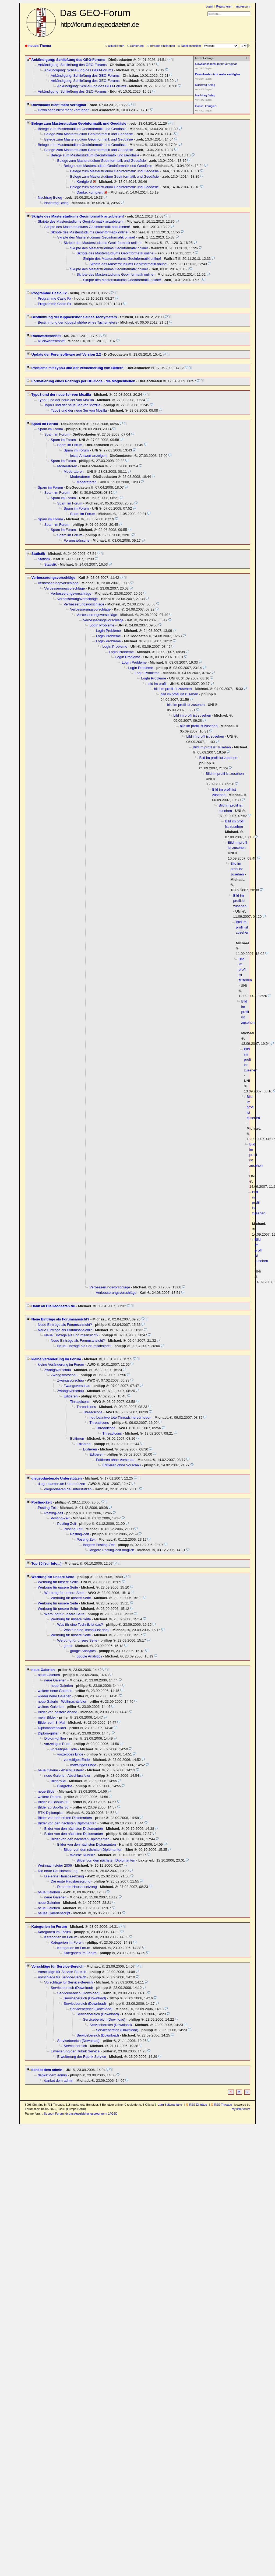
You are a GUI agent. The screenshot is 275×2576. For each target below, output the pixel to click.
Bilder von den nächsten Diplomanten (67, 1823)
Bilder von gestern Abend (57, 1712)
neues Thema (40, 46)
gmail (68, 1646)
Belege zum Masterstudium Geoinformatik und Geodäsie (78, 123)
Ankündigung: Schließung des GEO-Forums (68, 60)
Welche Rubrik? (82, 1855)
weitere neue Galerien (55, 1691)
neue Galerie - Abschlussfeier (61, 1770)
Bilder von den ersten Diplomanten (65, 1818)
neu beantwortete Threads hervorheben (120, 1417)
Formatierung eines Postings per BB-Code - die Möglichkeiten (83, 381)
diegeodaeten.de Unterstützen (56, 1478)
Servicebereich (75, 2046)
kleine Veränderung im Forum (56, 1359)
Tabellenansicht (191, 45)
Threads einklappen (162, 45)
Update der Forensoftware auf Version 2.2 (66, 354)
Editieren (71, 1396)
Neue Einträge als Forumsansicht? (60, 1319)
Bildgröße (58, 1781)
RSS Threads (223, 2104)
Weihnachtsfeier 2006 (55, 1865)
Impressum (242, 6)
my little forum (241, 2109)
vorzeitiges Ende (57, 1744)
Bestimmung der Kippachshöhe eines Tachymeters (74, 317)
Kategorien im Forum (49, 1927)
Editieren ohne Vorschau (115, 1460)
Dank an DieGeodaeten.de (53, 1306)
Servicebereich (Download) (72, 1988)
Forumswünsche (77, 540)
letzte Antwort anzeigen (88, 456)
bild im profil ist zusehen (173, 689)
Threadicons (80, 1402)
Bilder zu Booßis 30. (53, 1802)
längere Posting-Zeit (99, 1545)
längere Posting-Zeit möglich (112, 1550)
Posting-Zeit (41, 1502)
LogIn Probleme (102, 625)
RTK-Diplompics (50, 1813)
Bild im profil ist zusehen (212, 747)
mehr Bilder (47, 1717)
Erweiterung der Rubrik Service (75, 2051)
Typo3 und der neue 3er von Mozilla (61, 394)
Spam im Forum (44, 424)
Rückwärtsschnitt (46, 336)
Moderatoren (67, 466)
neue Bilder (47, 1791)
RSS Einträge (198, 2104)
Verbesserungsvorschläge (53, 578)
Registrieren (224, 6)
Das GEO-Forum (99, 18)
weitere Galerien (51, 1707)
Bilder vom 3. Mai (51, 1722)
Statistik (38, 554)
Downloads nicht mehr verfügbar (59, 105)
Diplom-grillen (48, 1733)
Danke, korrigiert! (90, 192)
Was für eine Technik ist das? (80, 1624)
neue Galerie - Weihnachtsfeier (62, 1701)
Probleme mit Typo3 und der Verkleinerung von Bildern (77, 368)
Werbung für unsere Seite (52, 1577)
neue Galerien (43, 1670)
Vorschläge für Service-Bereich (57, 1966)
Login (209, 6)
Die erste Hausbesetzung (57, 1871)
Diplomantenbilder (52, 1728)
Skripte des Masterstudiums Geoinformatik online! (90, 232)
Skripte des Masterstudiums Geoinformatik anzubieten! (77, 216)
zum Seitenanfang (170, 2104)
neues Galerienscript (54, 1913)
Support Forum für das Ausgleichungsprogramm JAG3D (80, 2113)
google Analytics (83, 1651)
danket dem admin (46, 2070)
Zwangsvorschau (57, 1370)
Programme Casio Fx (49, 293)
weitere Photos (49, 1797)
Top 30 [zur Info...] (46, 1563)
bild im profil (157, 684)
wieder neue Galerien (55, 1696)
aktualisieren (116, 45)
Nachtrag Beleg (50, 197)
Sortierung (137, 45)
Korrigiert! (84, 182)
